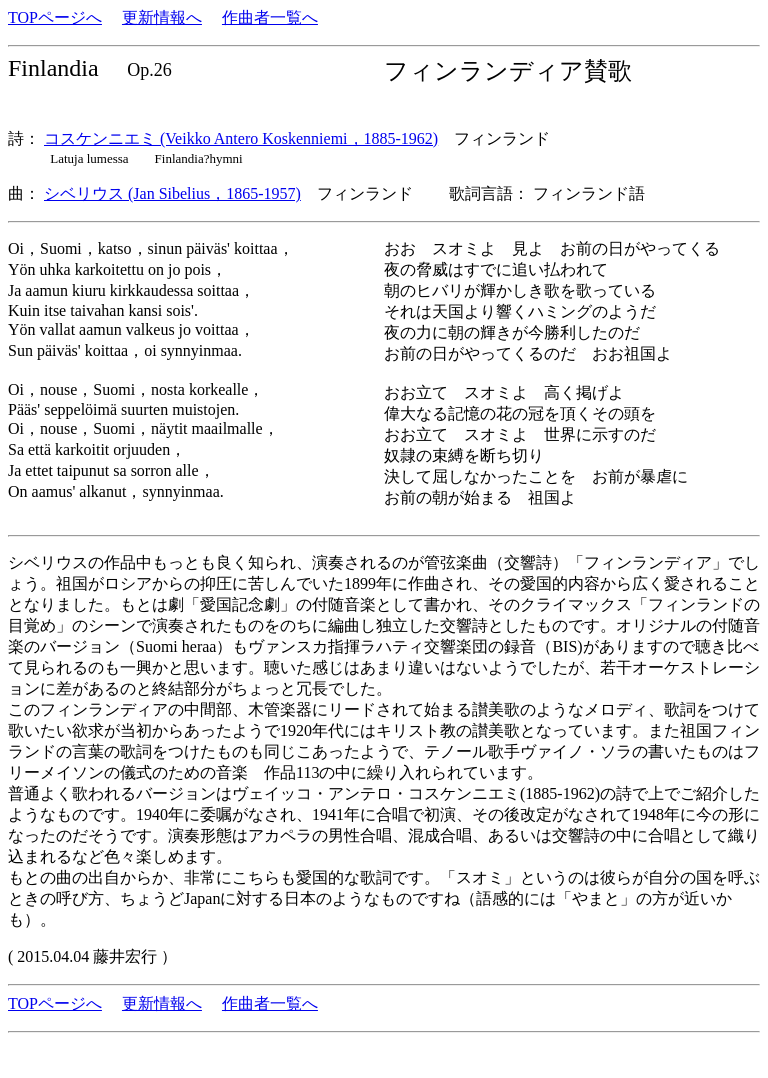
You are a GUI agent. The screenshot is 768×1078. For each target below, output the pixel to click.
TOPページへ (55, 17)
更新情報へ (162, 17)
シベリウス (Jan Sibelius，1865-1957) (172, 193)
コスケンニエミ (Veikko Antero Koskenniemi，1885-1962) (241, 138)
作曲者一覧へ (270, 17)
